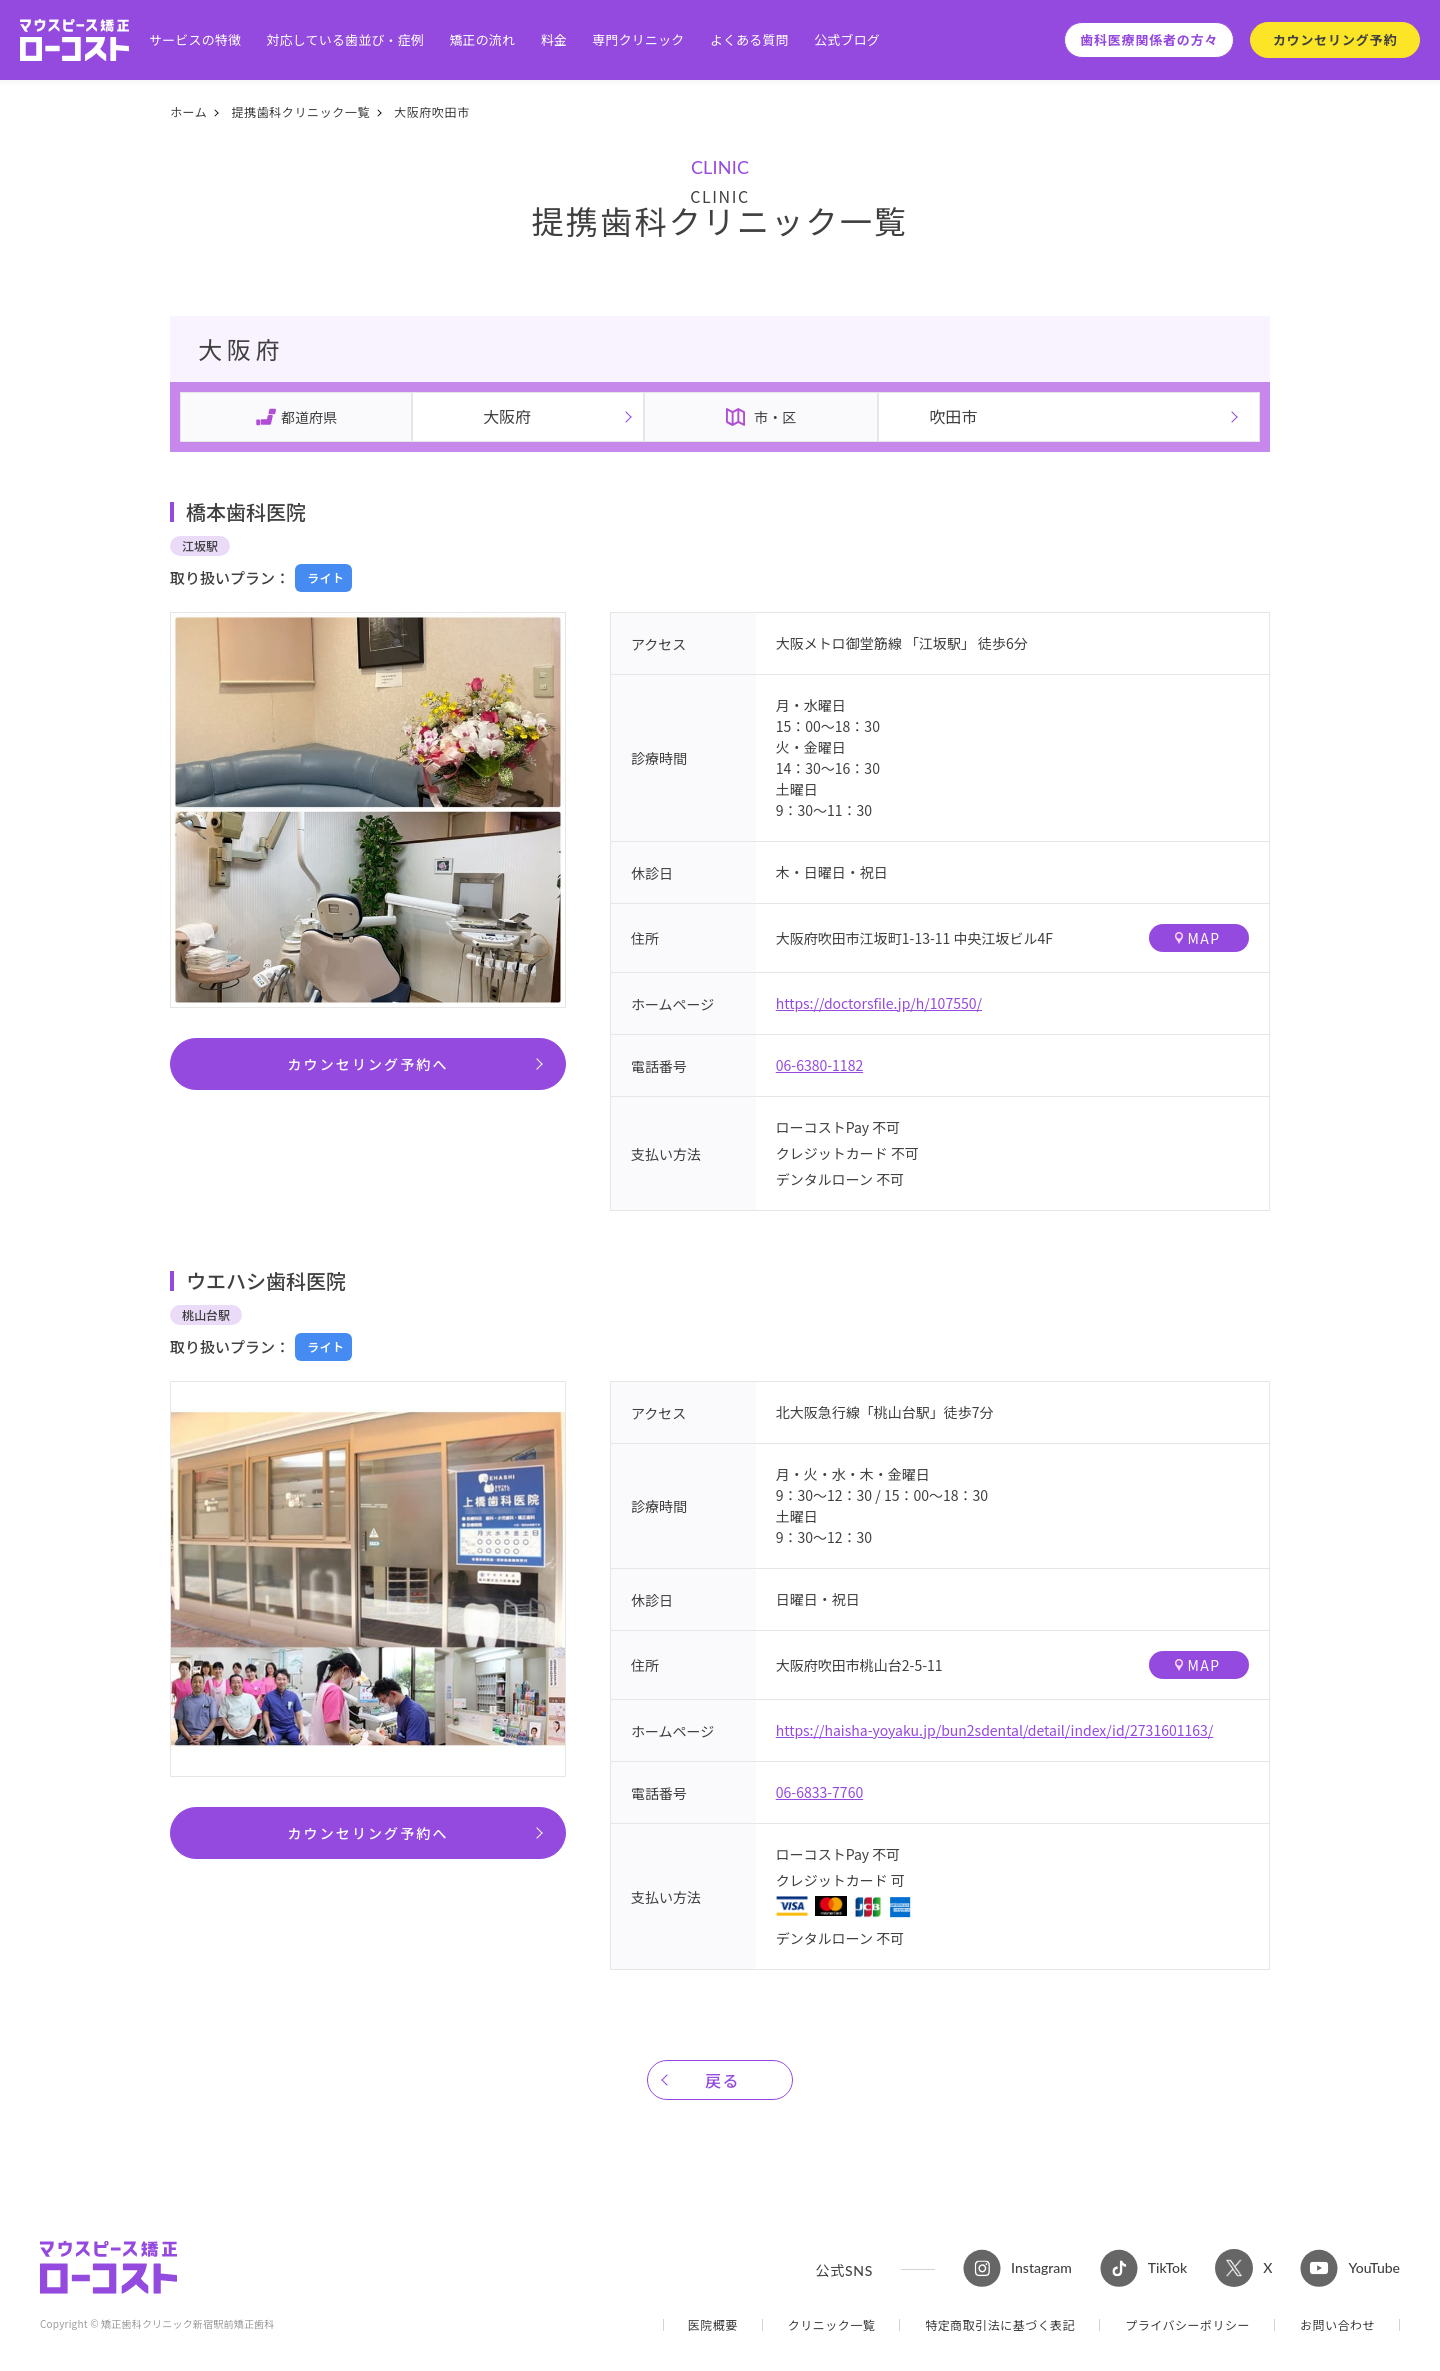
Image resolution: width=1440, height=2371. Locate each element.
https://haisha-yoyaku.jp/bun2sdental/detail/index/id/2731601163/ (995, 1730)
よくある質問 (749, 40)
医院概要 (713, 2325)
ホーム (188, 111)
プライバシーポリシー (1187, 2325)
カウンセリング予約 (1335, 39)
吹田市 (953, 416)
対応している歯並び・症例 (346, 40)
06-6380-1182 (819, 1065)
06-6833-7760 (819, 1792)
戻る (722, 2080)
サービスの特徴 (195, 40)
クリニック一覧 (832, 2325)
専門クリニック (638, 40)
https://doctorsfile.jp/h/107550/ (879, 1003)
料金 (554, 40)
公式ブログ (847, 40)
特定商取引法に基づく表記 (1000, 2325)
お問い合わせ (1337, 2325)
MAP (1197, 938)
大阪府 (507, 416)
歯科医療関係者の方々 (1149, 39)
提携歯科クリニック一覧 (300, 111)
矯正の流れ (482, 40)
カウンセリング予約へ (368, 1064)
